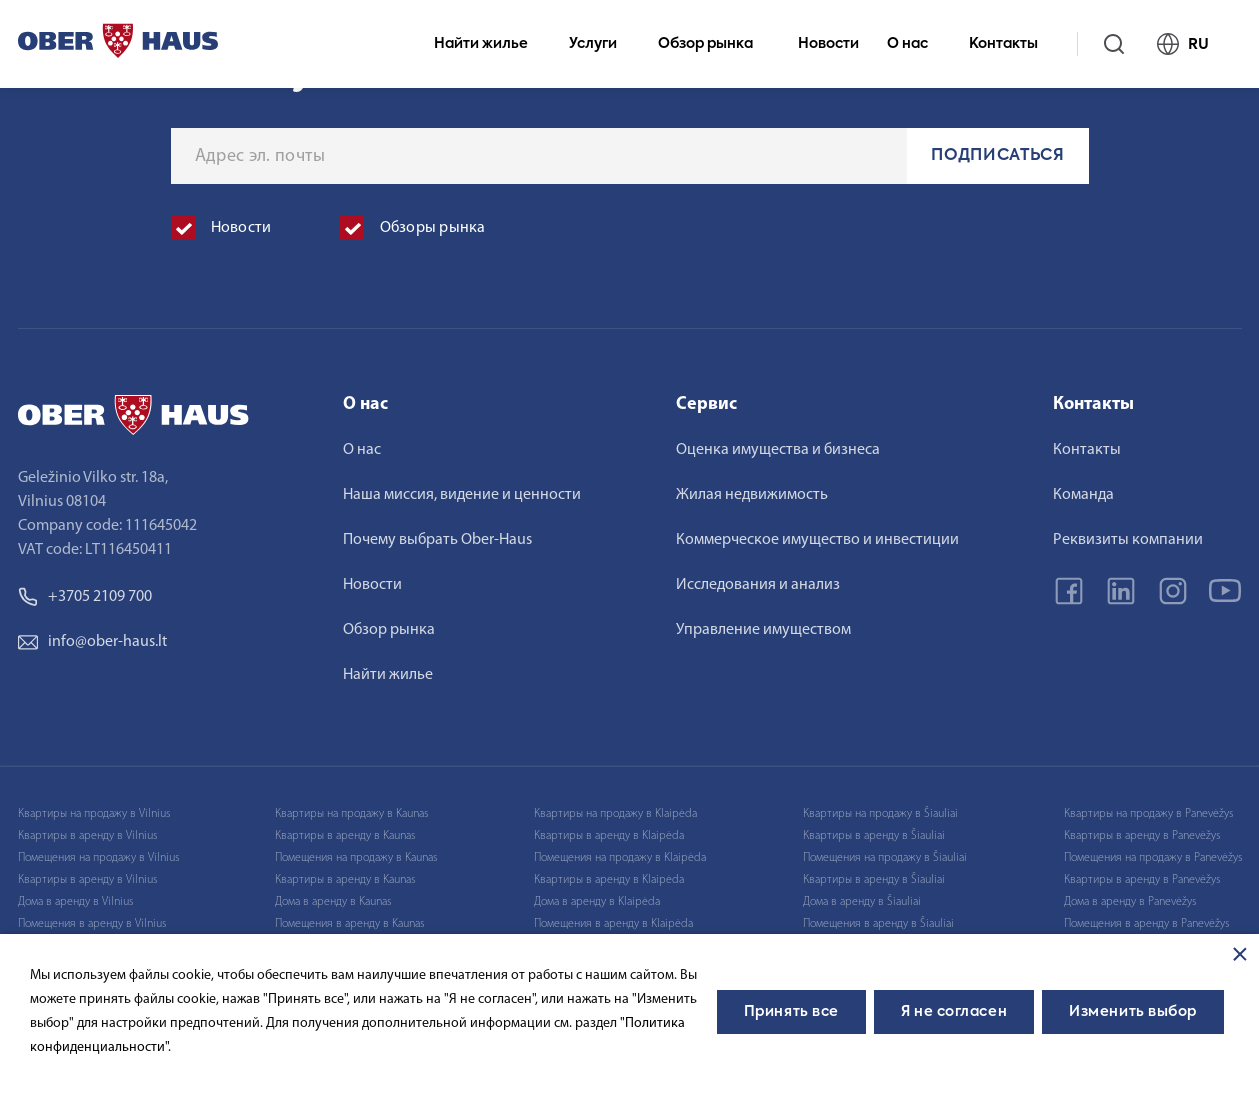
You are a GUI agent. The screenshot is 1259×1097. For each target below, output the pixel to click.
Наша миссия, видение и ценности (462, 495)
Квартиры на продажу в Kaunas (351, 814)
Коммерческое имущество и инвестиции (817, 540)
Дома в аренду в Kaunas (333, 902)
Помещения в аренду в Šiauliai (878, 924)
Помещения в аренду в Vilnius (92, 924)
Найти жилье (489, 44)
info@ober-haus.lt (92, 642)
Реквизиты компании (1128, 540)
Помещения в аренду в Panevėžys (1146, 924)
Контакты (1012, 44)
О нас (916, 44)
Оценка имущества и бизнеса (778, 450)
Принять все (791, 1012)
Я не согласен (954, 1012)
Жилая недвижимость (752, 495)
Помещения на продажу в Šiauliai (885, 858)
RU (1191, 44)
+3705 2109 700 (85, 597)
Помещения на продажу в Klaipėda (620, 858)
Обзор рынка (714, 44)
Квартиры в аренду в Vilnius (87, 836)
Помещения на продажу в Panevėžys (1153, 858)
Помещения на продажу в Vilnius (98, 858)
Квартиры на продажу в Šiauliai (880, 814)
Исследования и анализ (758, 585)
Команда (1083, 495)
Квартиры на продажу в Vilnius (94, 814)
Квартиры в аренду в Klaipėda (609, 836)
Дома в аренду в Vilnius (75, 902)
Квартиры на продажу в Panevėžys (1148, 814)
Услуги (601, 44)
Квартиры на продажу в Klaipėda (615, 814)
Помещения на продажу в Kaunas (356, 858)
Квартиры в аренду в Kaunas (345, 836)
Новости (828, 44)
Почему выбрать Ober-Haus (437, 540)
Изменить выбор (1133, 1012)
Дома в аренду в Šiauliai (862, 902)
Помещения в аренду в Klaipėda (613, 924)
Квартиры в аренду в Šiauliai (874, 836)
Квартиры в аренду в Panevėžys (1142, 836)
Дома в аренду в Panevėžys (1130, 902)
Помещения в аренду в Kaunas (349, 924)
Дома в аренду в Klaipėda (597, 902)
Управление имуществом (763, 630)
